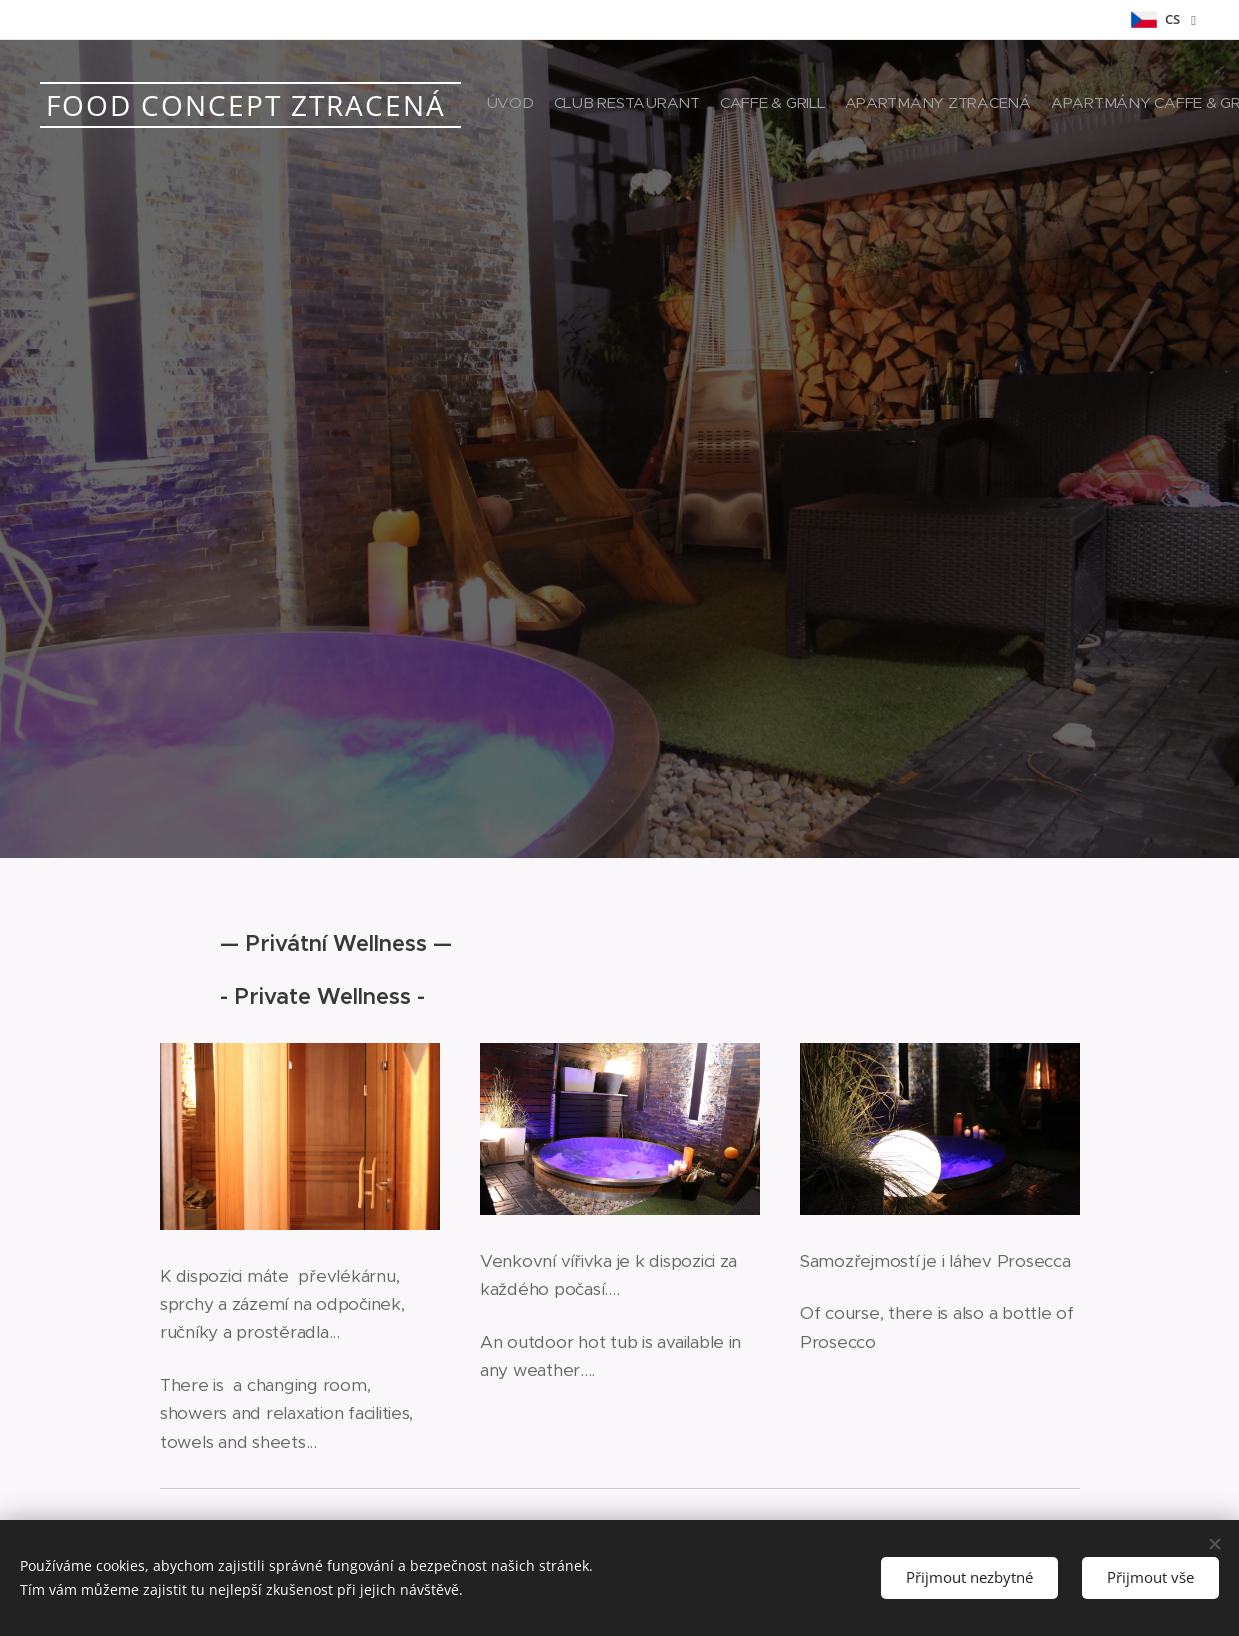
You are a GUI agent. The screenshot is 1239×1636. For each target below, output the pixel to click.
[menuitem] (1021, 105)
